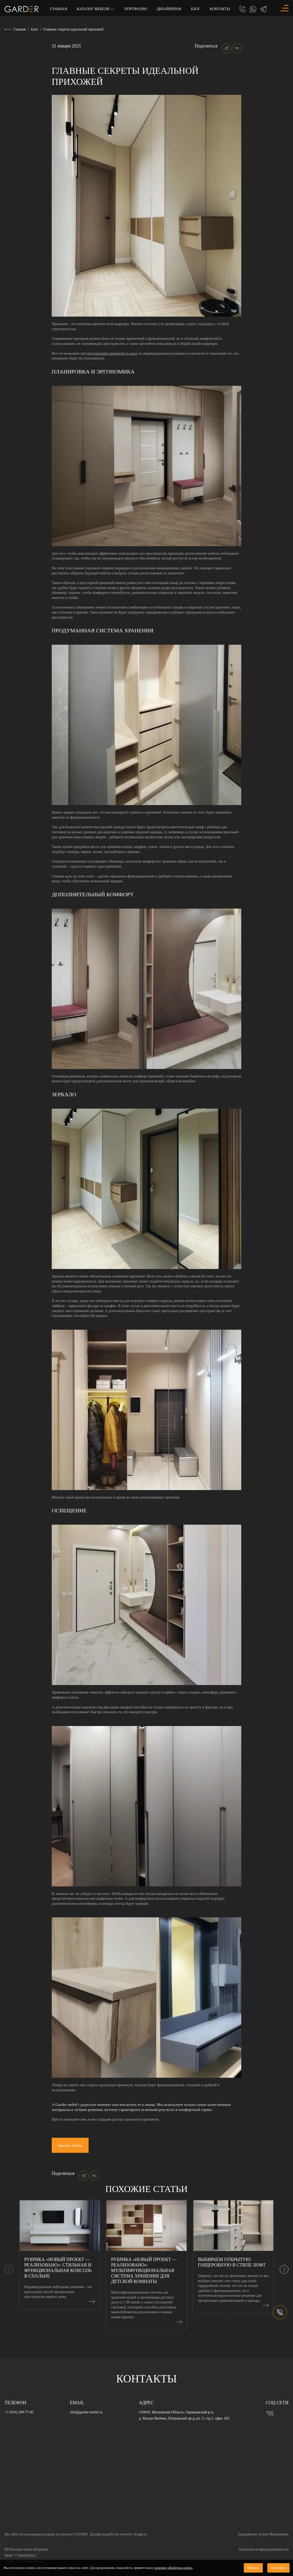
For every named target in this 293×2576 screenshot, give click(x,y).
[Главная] (21, 9)
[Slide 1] (60, 2254)
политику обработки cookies (173, 2568)
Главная (58, 9)
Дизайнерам (169, 9)
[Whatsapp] (253, 9)
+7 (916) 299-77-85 (19, 2412)
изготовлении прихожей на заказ (112, 353)
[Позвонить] (242, 9)
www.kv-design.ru (133, 2534)
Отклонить (278, 2568)
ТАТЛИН (80, 2534)
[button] (284, 2331)
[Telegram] (263, 9)
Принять (253, 2568)
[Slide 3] (233, 2256)
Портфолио (135, 9)
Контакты (220, 9)
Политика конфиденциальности (263, 2549)
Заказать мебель (70, 2145)
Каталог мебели (93, 9)
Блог (195, 9)
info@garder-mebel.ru (86, 2412)
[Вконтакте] (270, 2413)
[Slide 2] (146, 2265)
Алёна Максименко (273, 2534)
